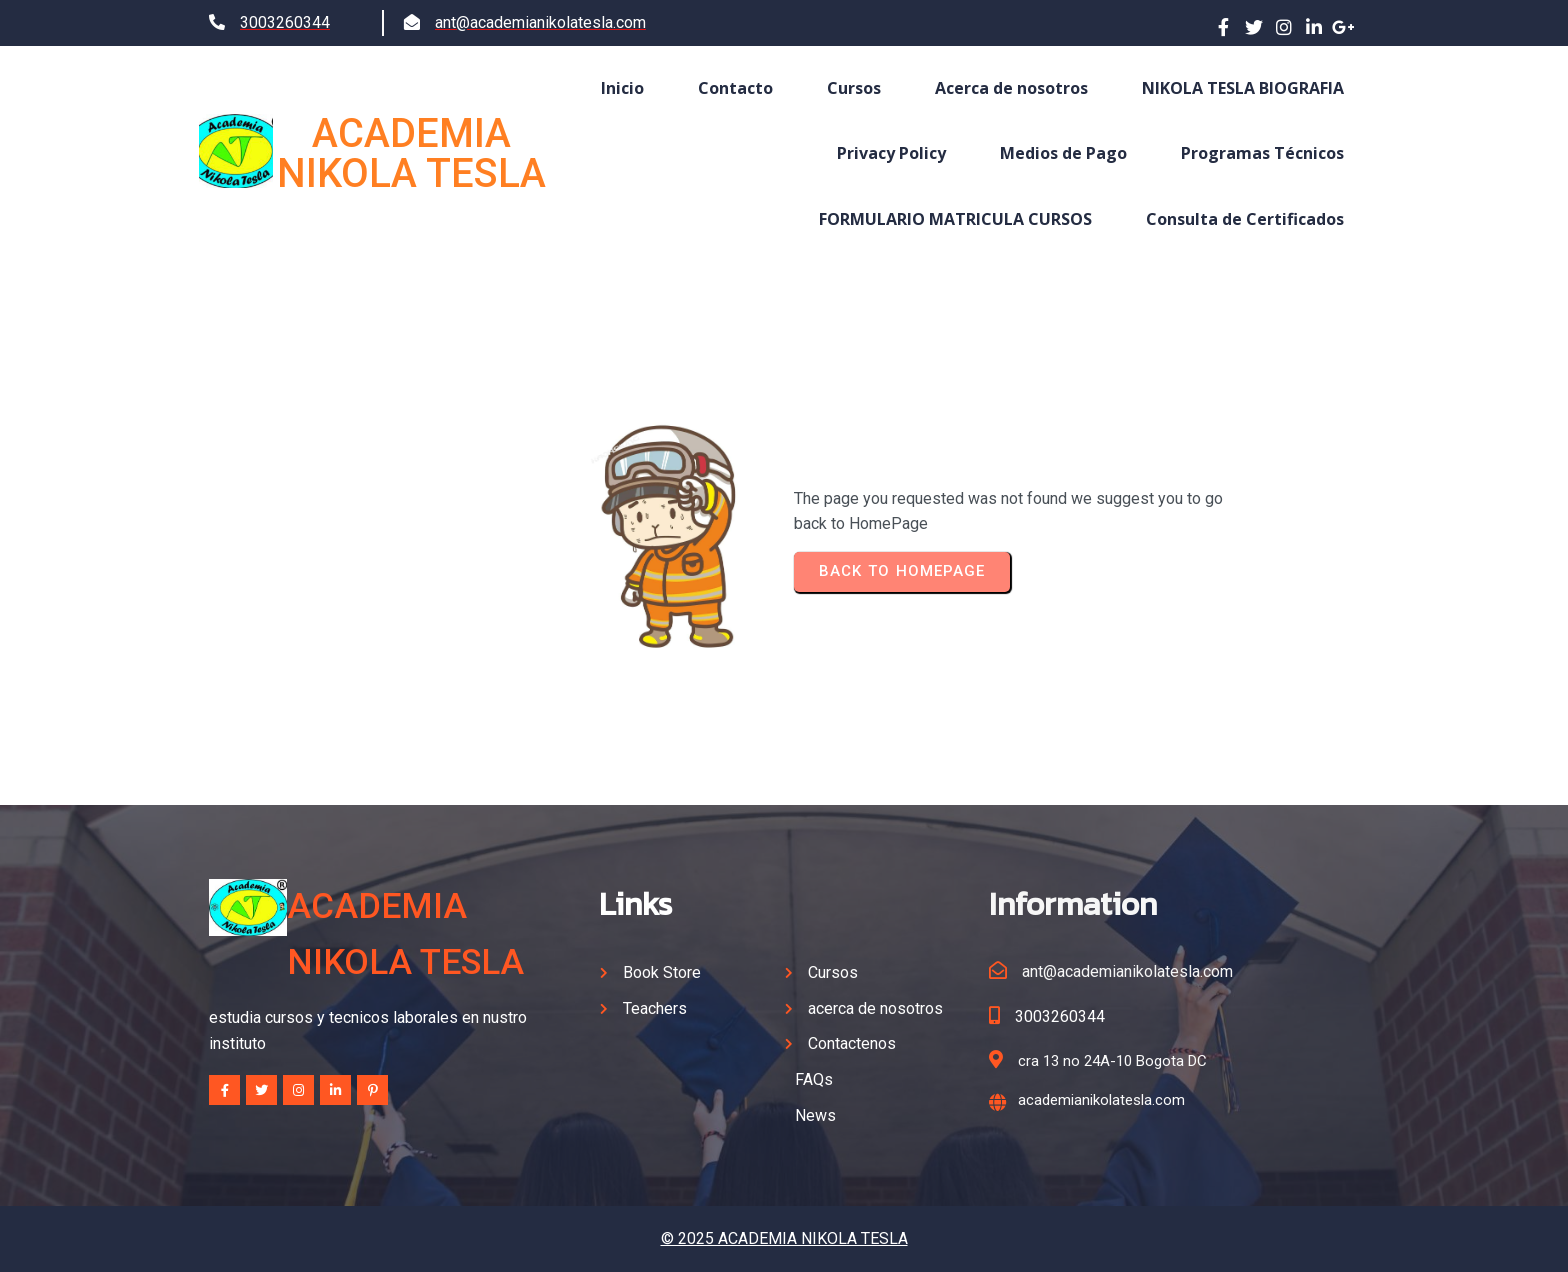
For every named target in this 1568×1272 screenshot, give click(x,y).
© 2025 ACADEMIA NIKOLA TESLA (784, 1238)
